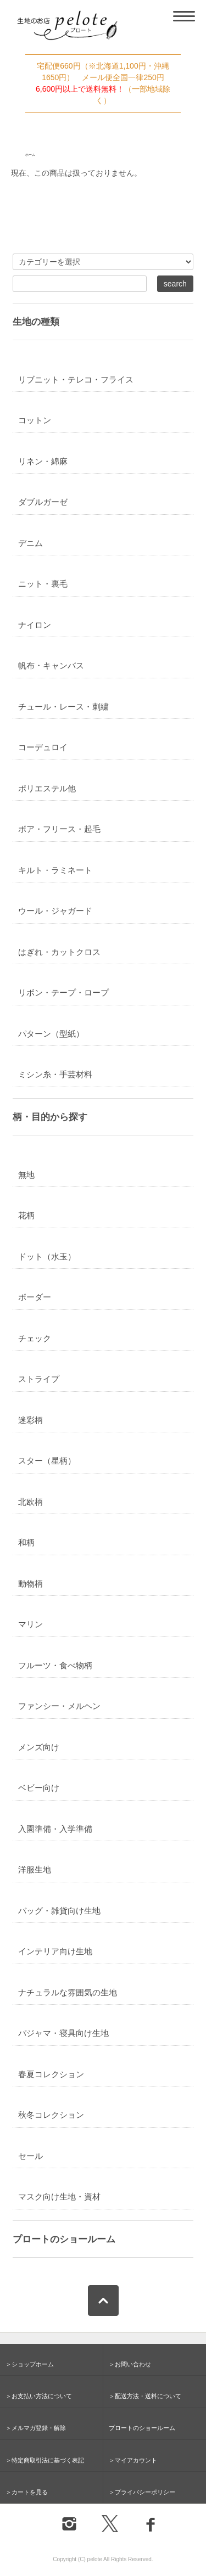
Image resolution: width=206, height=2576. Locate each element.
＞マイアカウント (133, 2460)
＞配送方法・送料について (145, 2396)
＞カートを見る (26, 2492)
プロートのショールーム (64, 2239)
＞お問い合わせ (130, 2364)
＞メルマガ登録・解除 (35, 2428)
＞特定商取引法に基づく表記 (44, 2460)
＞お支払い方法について (38, 2396)
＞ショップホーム (29, 2364)
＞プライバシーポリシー (142, 2492)
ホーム (30, 154)
